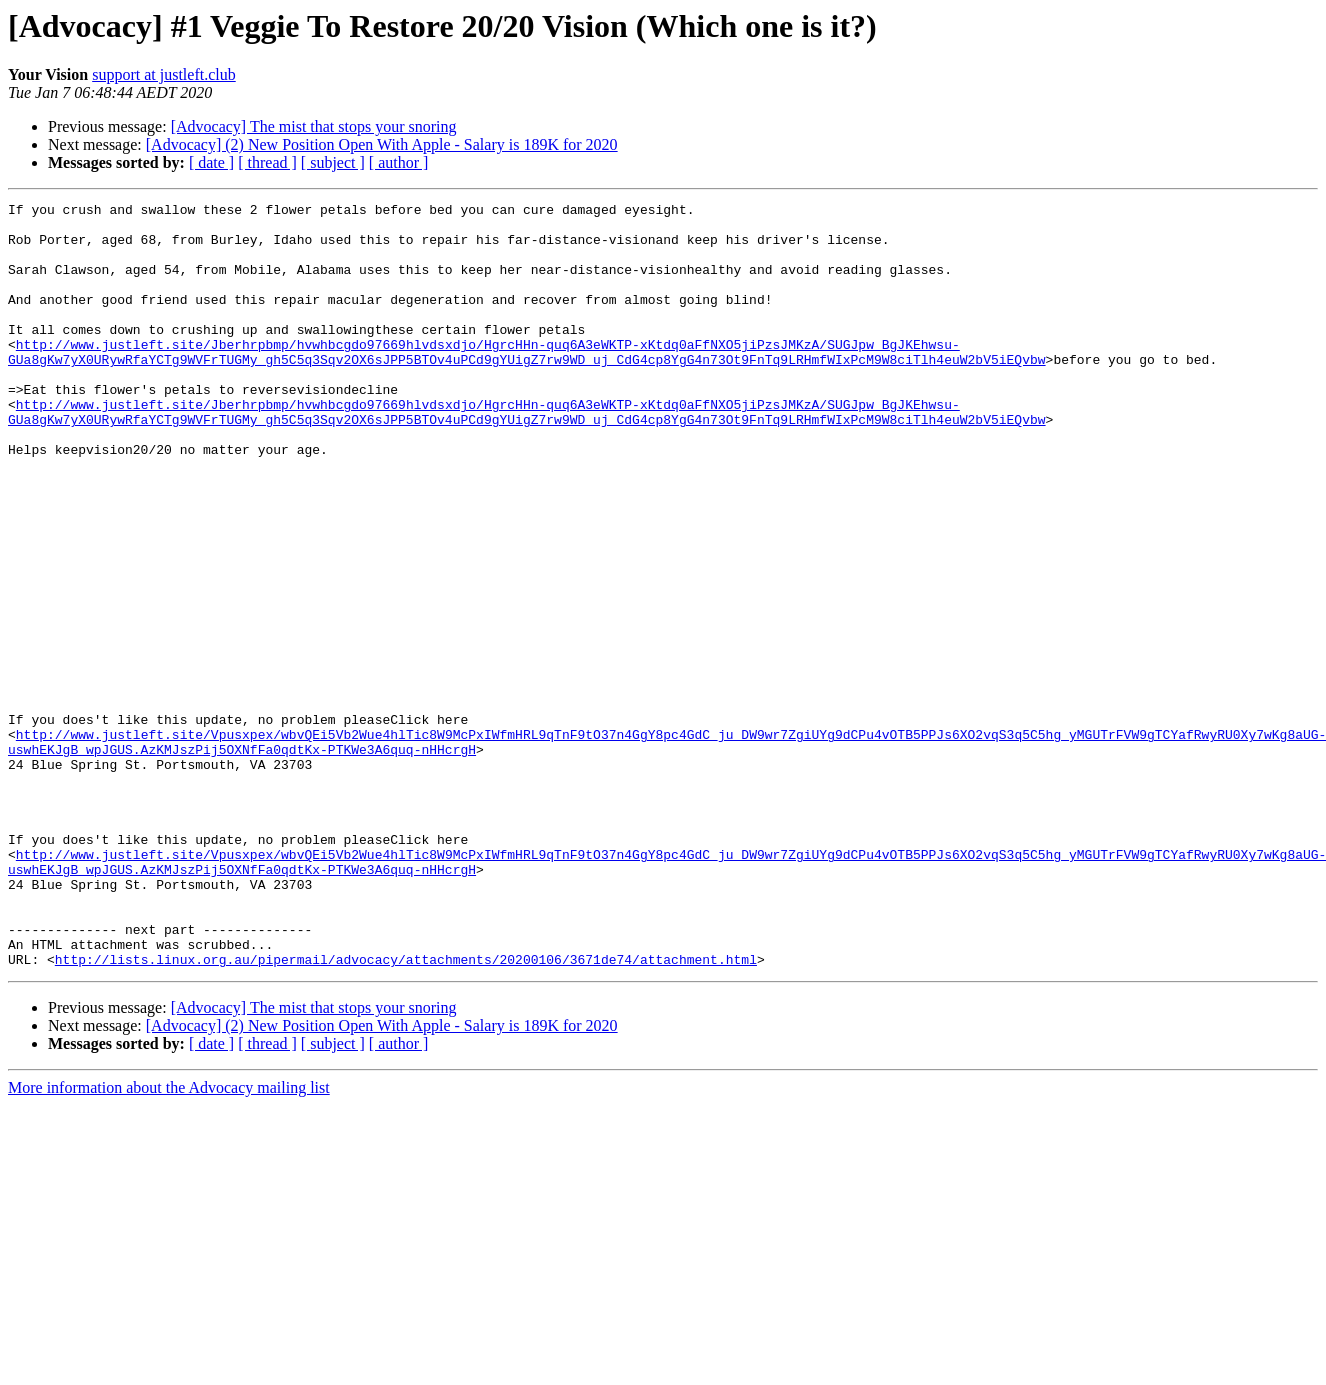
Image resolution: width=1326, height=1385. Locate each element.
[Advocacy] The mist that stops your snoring (314, 126)
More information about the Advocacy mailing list (169, 1240)
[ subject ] (333, 162)
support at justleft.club (164, 74)
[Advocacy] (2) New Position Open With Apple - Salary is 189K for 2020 (382, 144)
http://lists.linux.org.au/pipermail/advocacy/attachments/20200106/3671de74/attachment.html (406, 1112)
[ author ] (399, 162)
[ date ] (211, 162)
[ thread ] (267, 162)
